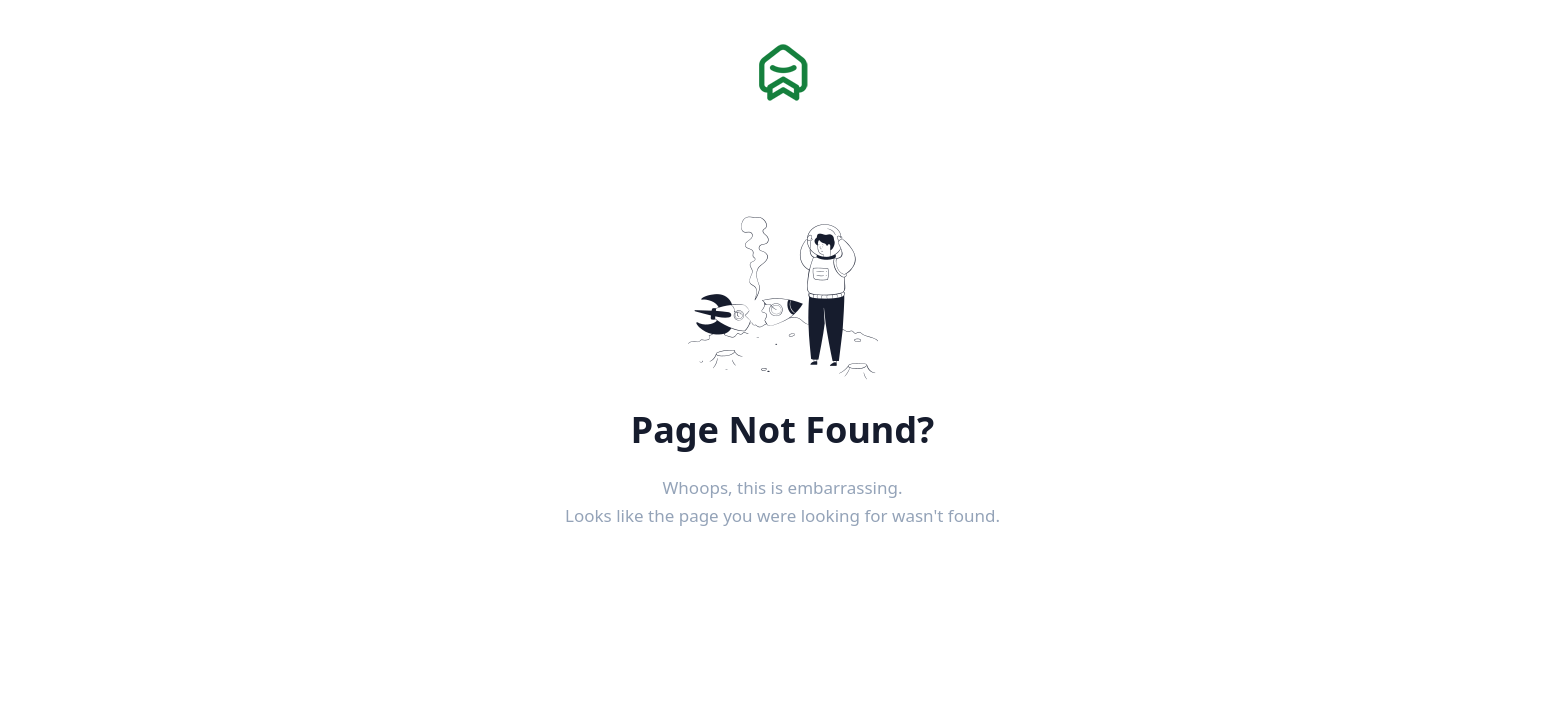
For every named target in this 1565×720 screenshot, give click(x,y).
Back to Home (782, 565)
